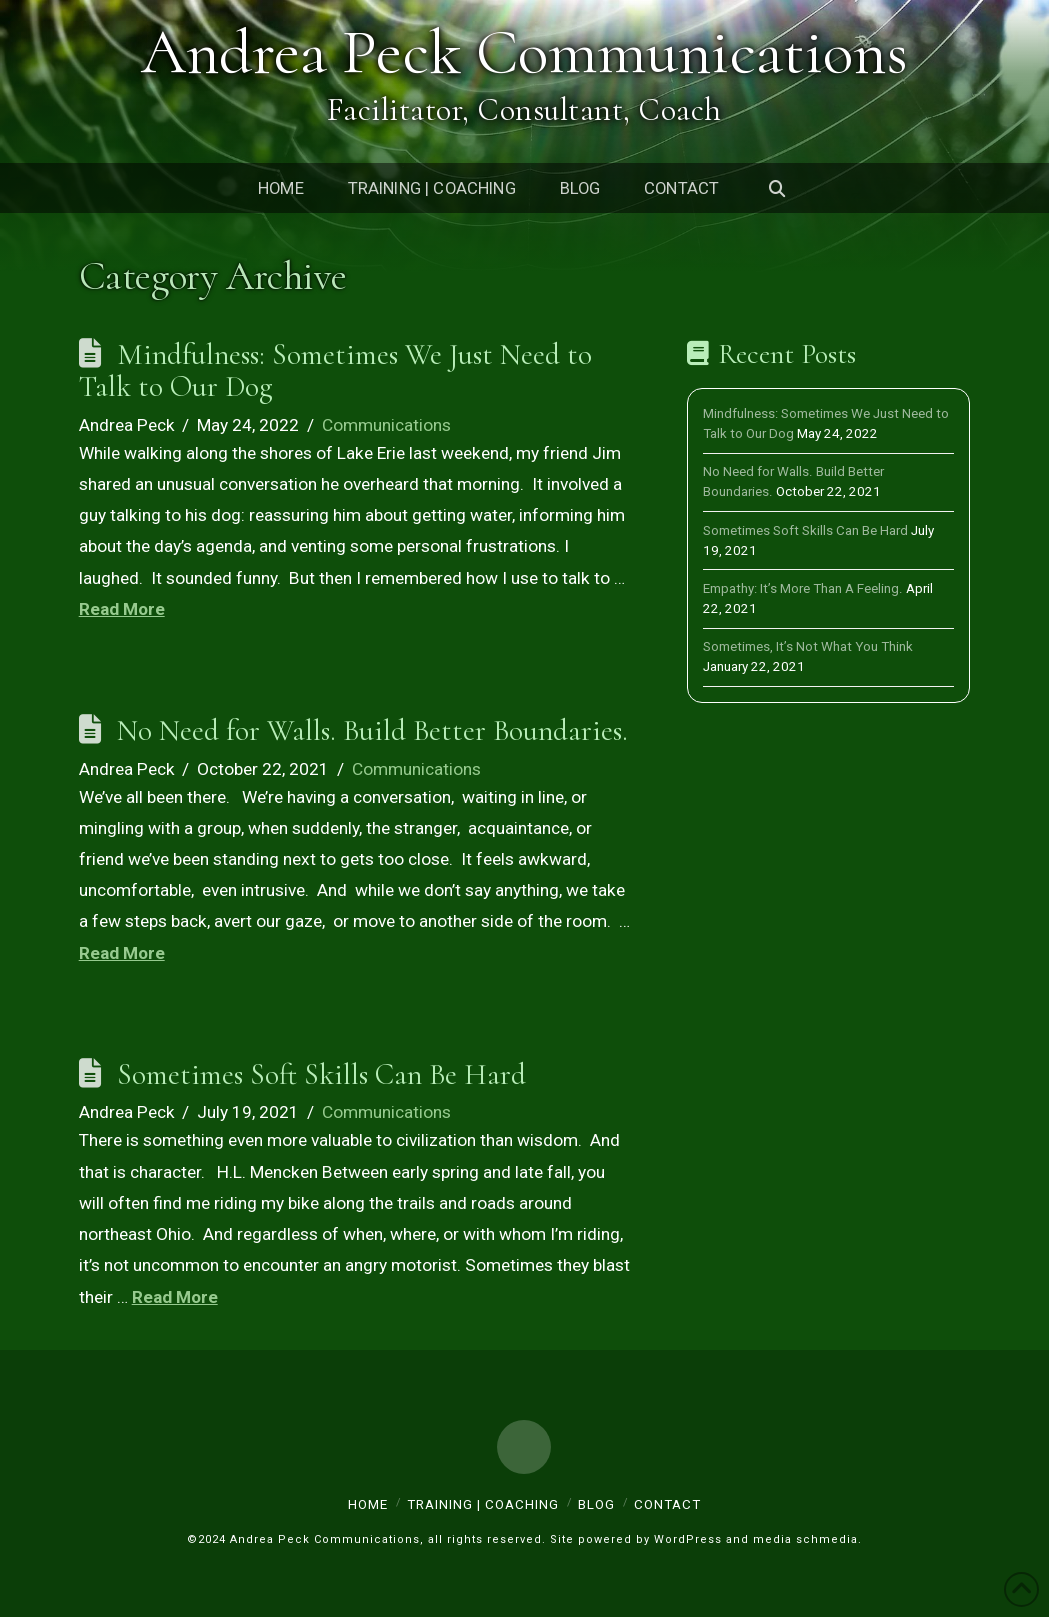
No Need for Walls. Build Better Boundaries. (372, 730)
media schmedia (805, 1539)
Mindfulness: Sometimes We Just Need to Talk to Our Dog (335, 370)
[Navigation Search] (777, 188)
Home (368, 1504)
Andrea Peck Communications (525, 55)
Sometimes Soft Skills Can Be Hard (321, 1074)
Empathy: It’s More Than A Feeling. (803, 588)
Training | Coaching (483, 1504)
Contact (667, 1504)
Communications (386, 425)
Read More (122, 609)
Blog (596, 1504)
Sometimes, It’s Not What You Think (808, 646)
